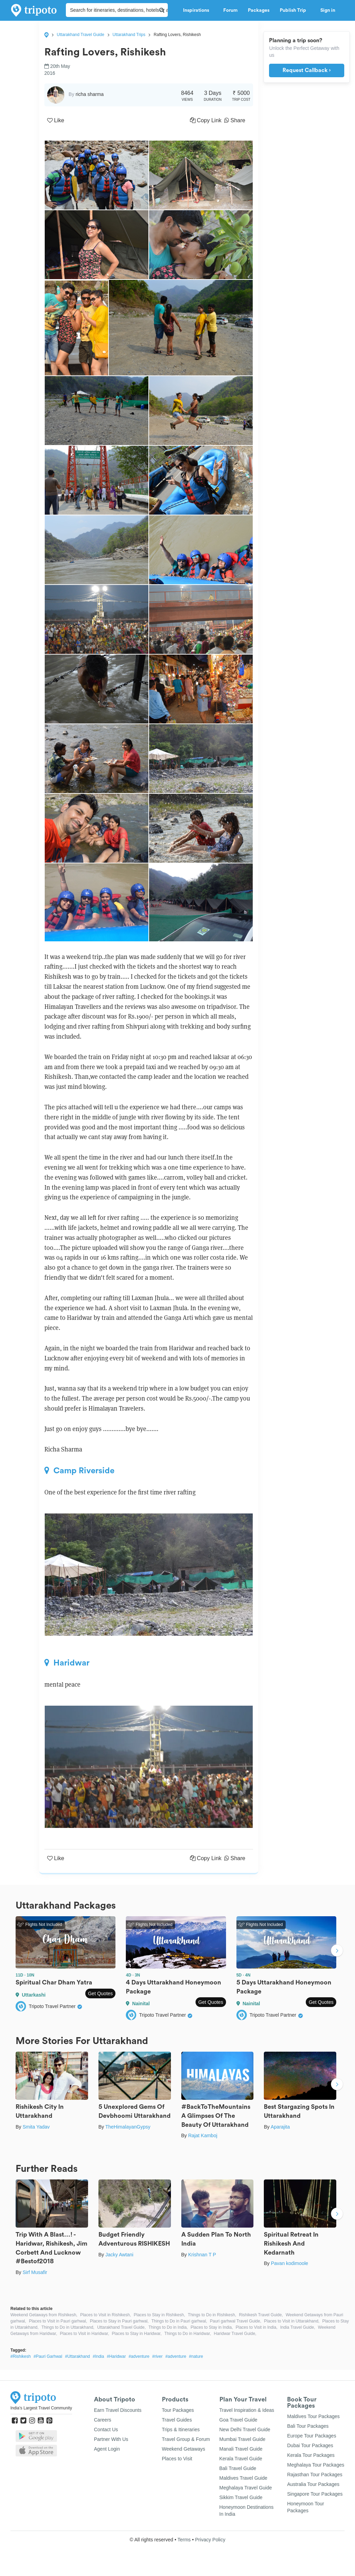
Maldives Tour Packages (313, 2416)
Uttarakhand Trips (129, 34)
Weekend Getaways (183, 2449)
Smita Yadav (36, 2127)
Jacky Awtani (119, 2254)
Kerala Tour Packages (311, 2455)
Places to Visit (177, 2458)
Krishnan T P (202, 2254)
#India (98, 2356)
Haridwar (66, 1662)
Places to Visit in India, (257, 2327)
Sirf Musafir (35, 2272)
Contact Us (106, 2429)
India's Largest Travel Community (41, 2408)
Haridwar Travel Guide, (235, 2333)
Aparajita (280, 2127)
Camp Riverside (79, 1470)
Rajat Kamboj (202, 2135)
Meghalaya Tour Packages (315, 2465)
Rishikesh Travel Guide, (261, 2314)
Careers (102, 2420)
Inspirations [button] (198, 10)
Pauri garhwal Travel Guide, (235, 2321)
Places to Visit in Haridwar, (84, 2333)
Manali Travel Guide (241, 2449)
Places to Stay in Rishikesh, (159, 2314)
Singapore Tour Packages (315, 2494)
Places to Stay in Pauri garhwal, (119, 2321)
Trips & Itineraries (181, 2429)
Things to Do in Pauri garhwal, (179, 2321)
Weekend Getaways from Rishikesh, (43, 2314)
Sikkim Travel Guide (240, 2497)
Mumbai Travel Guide (242, 2439)
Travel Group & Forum (186, 2439)
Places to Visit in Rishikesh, (105, 2314)
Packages (258, 10)
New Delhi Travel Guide (244, 2429)
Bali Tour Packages (308, 2426)
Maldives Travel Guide (243, 2478)
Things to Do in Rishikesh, (212, 2314)
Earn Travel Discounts (117, 2410)
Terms (184, 2539)
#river (157, 2356)
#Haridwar (116, 2356)
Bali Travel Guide (238, 2468)
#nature (196, 2356)
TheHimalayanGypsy (127, 2127)
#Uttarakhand (77, 2356)
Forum (230, 10)
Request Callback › (307, 70)
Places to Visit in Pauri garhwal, (58, 2321)
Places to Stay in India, (212, 2327)
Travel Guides (177, 2420)
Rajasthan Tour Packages (314, 2474)
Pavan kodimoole (289, 2263)
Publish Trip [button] (295, 10)
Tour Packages (178, 2410)
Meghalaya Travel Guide (245, 2487)
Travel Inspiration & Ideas (246, 2410)
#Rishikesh (20, 2356)
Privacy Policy (210, 2539)
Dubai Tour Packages (310, 2445)
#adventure (139, 2356)
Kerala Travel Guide (240, 2458)
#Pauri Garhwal (48, 2356)
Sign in (327, 10)
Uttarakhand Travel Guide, (121, 2327)
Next (337, 1951)
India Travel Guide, (297, 2327)
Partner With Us (111, 2439)
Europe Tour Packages (311, 2436)
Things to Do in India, (168, 2327)
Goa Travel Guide (238, 2420)
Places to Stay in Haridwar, (137, 2333)
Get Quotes (100, 1993)
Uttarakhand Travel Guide (80, 34)
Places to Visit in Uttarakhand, (292, 2321)
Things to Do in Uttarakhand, (67, 2327)
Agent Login (107, 2449)
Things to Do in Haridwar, (187, 2333)
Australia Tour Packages (313, 2484)
